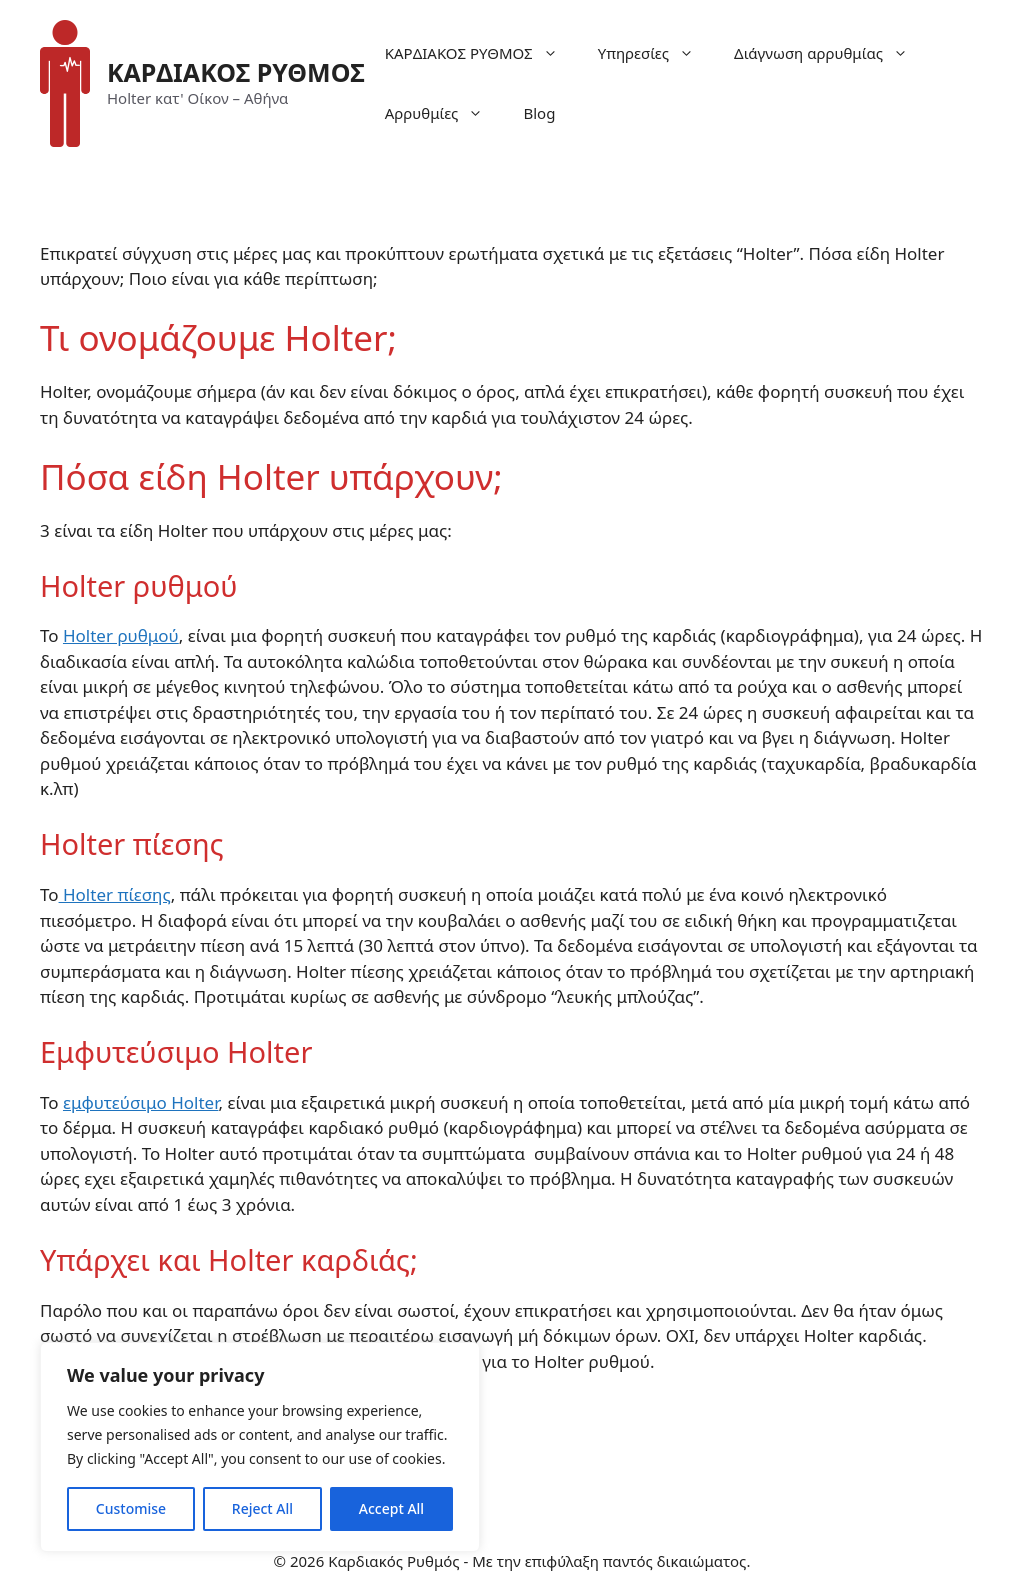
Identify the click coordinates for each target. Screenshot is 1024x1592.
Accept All (391, 1508)
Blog (539, 113)
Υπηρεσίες (656, 53)
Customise (131, 1508)
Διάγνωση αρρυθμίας (831, 53)
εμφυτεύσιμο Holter (140, 1102)
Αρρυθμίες (444, 113)
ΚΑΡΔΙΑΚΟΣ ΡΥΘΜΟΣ (236, 72)
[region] (260, 1447)
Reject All (262, 1508)
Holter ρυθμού (121, 635)
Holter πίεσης (115, 894)
